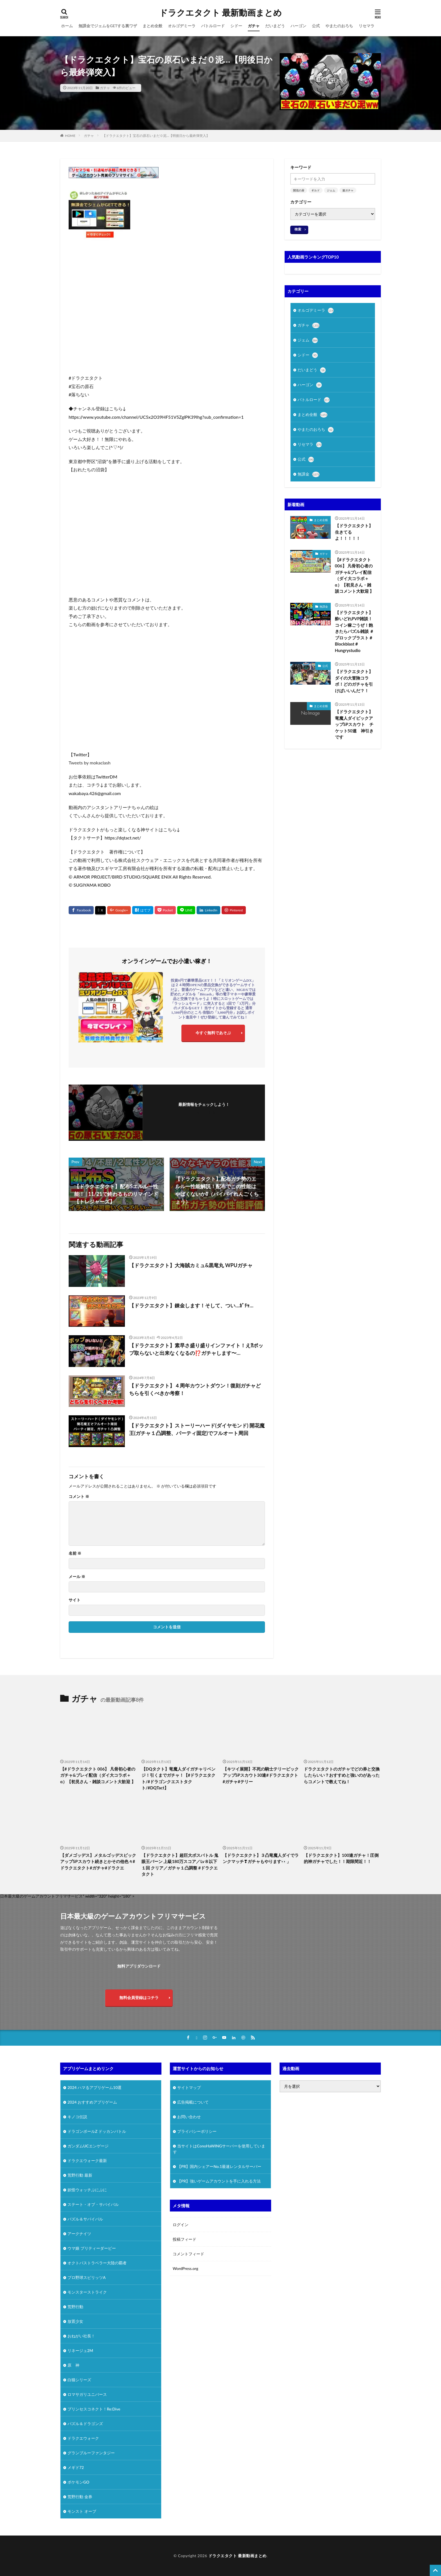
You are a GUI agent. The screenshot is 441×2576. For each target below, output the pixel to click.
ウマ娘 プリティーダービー (92, 2248)
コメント (79, 1496)
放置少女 (75, 2321)
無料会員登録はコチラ (139, 1997)
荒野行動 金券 (80, 2496)
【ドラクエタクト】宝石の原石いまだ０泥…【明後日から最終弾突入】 (156, 135)
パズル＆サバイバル (85, 2219)
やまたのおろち (339, 25)
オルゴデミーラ (181, 25)
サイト (74, 1600)
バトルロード (213, 25)
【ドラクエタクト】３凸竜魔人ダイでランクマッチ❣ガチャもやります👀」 (261, 1858)
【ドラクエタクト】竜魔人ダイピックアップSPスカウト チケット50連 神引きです (354, 724)
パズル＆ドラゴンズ (85, 2423)
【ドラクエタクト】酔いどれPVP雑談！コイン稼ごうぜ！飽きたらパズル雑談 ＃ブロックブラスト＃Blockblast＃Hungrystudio (354, 631)
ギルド (315, 190)
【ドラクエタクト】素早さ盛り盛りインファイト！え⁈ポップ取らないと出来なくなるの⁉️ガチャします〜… (196, 1349)
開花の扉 (298, 190)
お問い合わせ (189, 2116)
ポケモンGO (78, 2482)
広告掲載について (193, 2102)
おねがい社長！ (81, 2335)
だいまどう (275, 25)
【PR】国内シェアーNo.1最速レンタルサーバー (219, 2166)
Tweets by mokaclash (90, 762)
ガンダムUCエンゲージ (88, 2145)
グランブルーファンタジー (91, 2452)
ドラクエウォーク (83, 2438)
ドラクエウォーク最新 (87, 2160)
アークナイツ (79, 2233)
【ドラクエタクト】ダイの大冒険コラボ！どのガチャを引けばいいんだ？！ (354, 681)
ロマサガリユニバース (87, 2394)
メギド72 (76, 2467)
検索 (297, 229)
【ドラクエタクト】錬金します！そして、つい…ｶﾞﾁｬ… (191, 1305)
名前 (75, 1553)
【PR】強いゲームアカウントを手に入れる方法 (219, 2181)
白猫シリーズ (79, 2379)
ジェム (331, 190)
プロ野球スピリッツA (87, 2277)
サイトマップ (189, 2087)
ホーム (67, 25)
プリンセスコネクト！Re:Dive (94, 2409)
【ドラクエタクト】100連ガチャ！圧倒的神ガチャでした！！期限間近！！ (341, 1858)
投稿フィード (184, 2239)
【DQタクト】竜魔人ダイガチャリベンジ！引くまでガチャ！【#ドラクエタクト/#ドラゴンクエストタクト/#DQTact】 (178, 1778)
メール (77, 1577)
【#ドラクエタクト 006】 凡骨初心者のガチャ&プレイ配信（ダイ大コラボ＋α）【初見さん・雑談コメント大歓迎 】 (354, 575)
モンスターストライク (87, 2292)
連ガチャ (348, 190)
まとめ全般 (152, 25)
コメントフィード (188, 2253)
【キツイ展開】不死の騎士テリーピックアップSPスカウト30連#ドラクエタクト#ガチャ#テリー (261, 1775)
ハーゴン (298, 25)
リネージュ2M (80, 2350)
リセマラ (366, 25)
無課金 (309, 474)
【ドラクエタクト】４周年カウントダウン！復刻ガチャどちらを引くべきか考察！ (195, 1389)
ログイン (180, 2224)
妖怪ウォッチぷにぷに (87, 2189)
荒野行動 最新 (80, 2175)
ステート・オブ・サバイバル (93, 2204)
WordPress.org (185, 2268)
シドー (236, 25)
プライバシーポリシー (197, 2131)
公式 (316, 25)
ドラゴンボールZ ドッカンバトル (97, 2131)
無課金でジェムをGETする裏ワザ (107, 25)
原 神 (73, 2365)
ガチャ (254, 25)
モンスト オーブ (82, 2511)
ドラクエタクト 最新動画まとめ (220, 12)
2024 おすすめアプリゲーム (92, 2102)
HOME (70, 135)
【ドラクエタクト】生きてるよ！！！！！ (354, 532)
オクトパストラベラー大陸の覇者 (97, 2262)
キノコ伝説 (77, 2116)
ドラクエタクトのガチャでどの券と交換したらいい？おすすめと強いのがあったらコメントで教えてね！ (342, 1775)
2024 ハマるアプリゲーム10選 (95, 2087)
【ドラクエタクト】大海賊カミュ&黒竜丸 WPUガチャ (191, 1265)
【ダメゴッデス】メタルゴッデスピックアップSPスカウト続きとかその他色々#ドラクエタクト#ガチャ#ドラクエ (98, 1861)
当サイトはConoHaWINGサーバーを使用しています (219, 2148)
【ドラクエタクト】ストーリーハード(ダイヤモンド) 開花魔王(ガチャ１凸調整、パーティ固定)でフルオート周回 (197, 1429)
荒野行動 (75, 2306)
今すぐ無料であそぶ (213, 1032)
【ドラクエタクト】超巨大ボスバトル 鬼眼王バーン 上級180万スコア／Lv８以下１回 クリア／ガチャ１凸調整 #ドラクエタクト (180, 1865)
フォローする (204, 1112)
